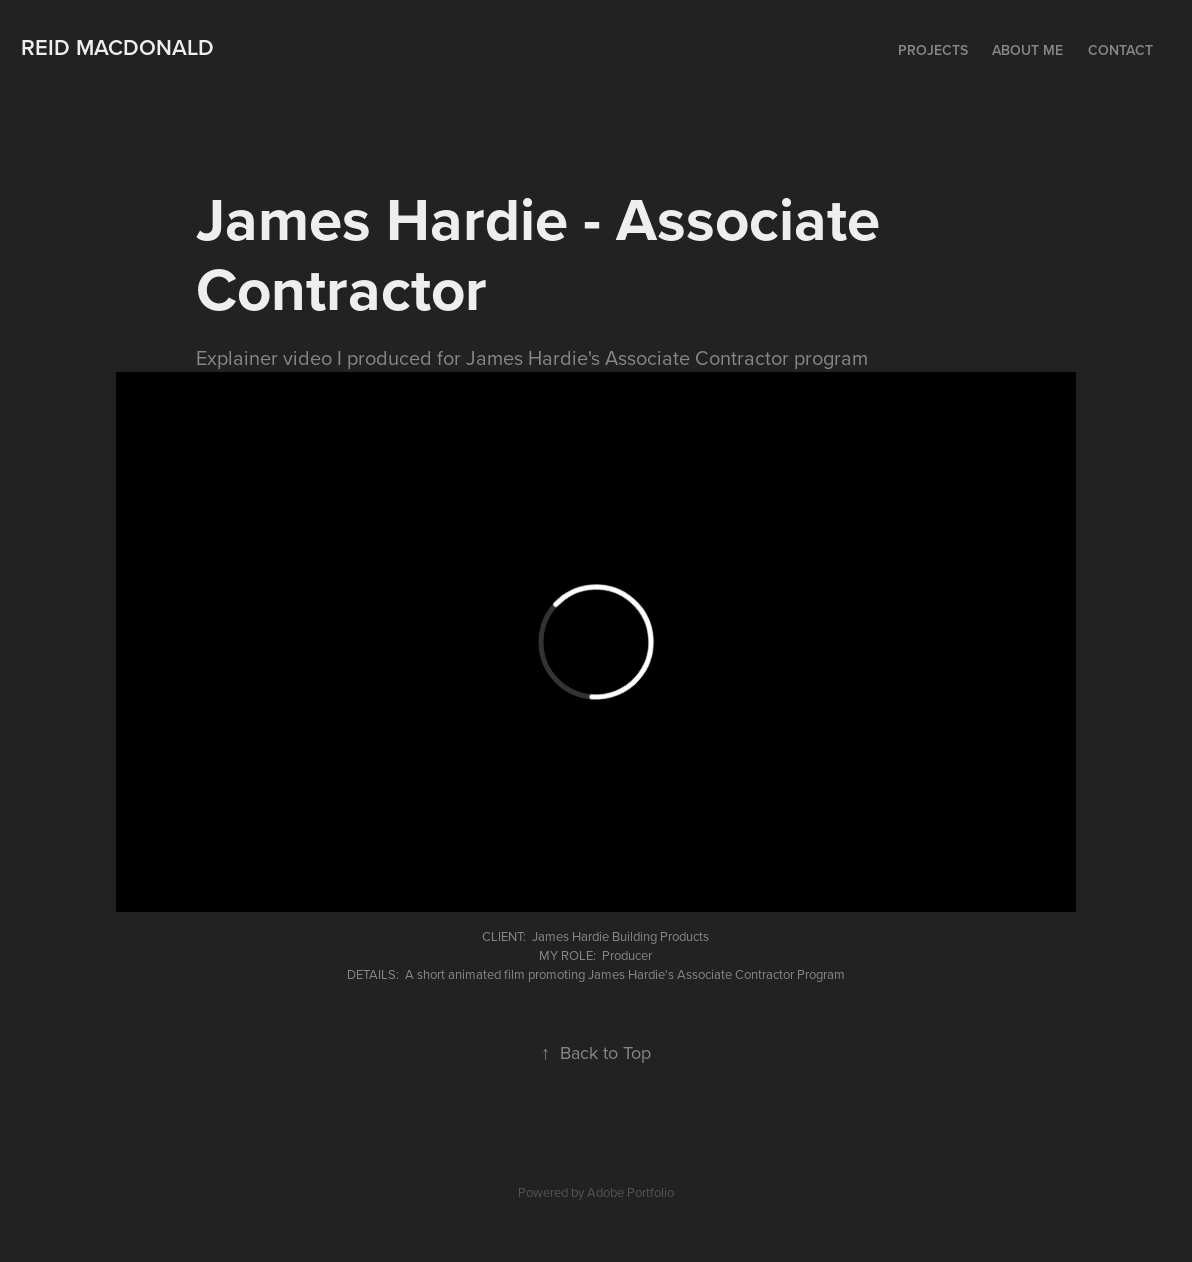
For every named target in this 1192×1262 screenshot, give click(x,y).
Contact (1120, 50)
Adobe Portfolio (630, 1192)
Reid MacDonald (117, 47)
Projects (933, 50)
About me (1027, 50)
